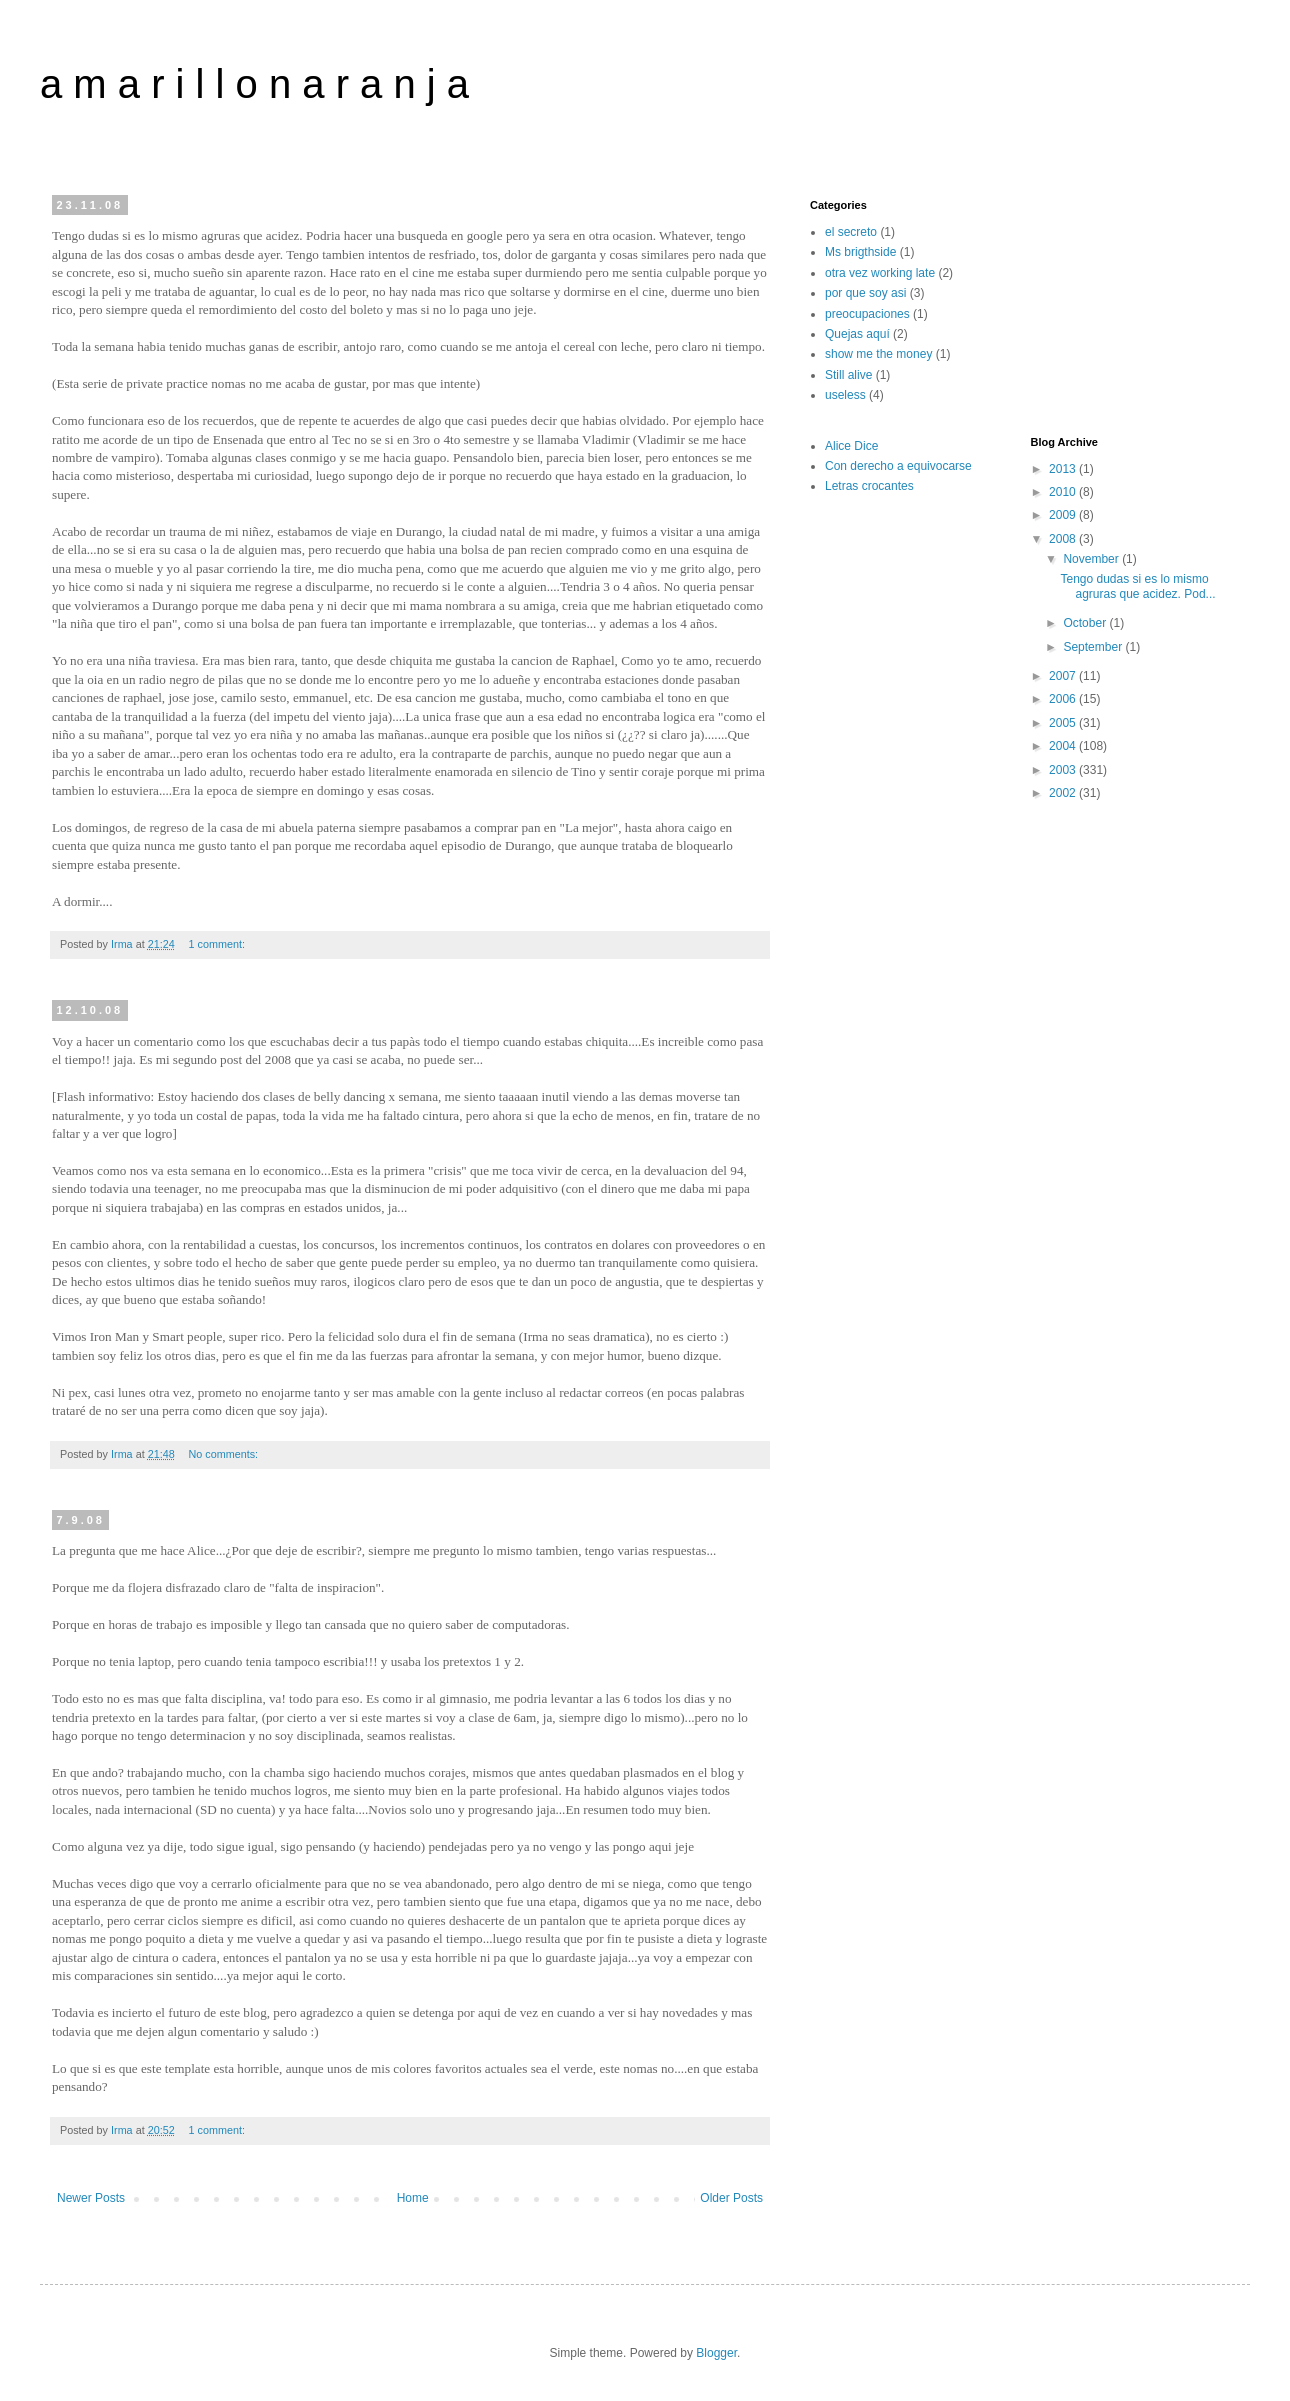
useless (845, 395)
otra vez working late (880, 273)
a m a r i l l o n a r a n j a (254, 84)
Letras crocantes (869, 486)
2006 (1064, 699)
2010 (1064, 492)
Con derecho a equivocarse (898, 466)
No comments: (224, 1454)
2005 (1064, 723)
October (1086, 623)
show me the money (878, 354)
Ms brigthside (860, 252)
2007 (1064, 676)
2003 (1064, 770)
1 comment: (217, 944)
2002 (1064, 793)
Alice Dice (851, 446)
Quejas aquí (857, 334)
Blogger (716, 2353)
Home (413, 2198)
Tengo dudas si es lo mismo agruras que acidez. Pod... (1137, 586)
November (1092, 559)
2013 (1064, 469)
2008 (1064, 539)
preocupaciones (867, 314)
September (1094, 647)
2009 (1064, 515)
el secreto (851, 232)
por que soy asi (865, 293)
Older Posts (731, 2198)
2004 (1064, 746)
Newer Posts (91, 2198)
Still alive (848, 375)
